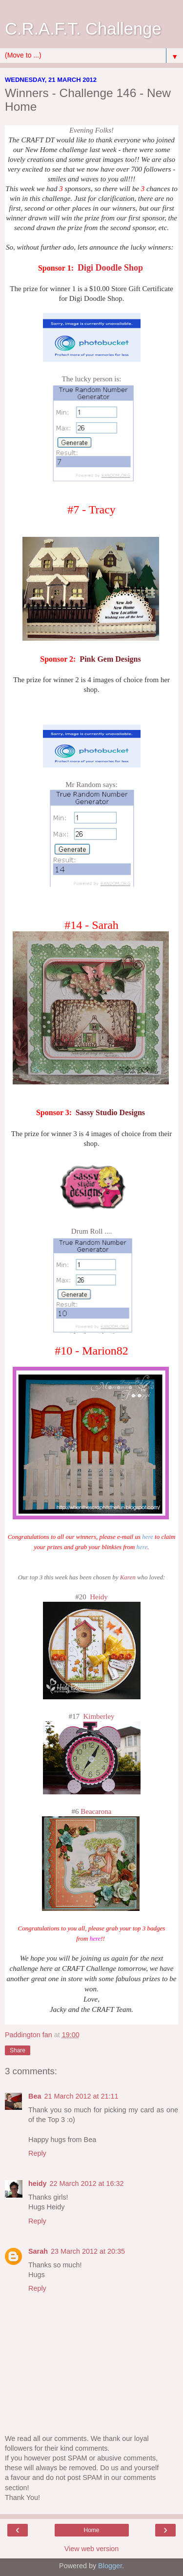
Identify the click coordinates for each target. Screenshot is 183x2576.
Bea (34, 2096)
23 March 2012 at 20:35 (88, 2251)
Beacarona (96, 1811)
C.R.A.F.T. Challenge (83, 29)
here (147, 1536)
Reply (37, 2153)
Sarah (38, 2251)
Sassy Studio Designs (110, 1112)
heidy (37, 2183)
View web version (91, 2549)
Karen (128, 1577)
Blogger (110, 2566)
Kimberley (98, 1716)
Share (17, 2050)
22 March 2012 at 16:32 (87, 2183)
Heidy (99, 1597)
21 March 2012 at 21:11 (81, 2096)
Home (91, 2530)
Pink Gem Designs (110, 659)
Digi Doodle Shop (110, 268)
